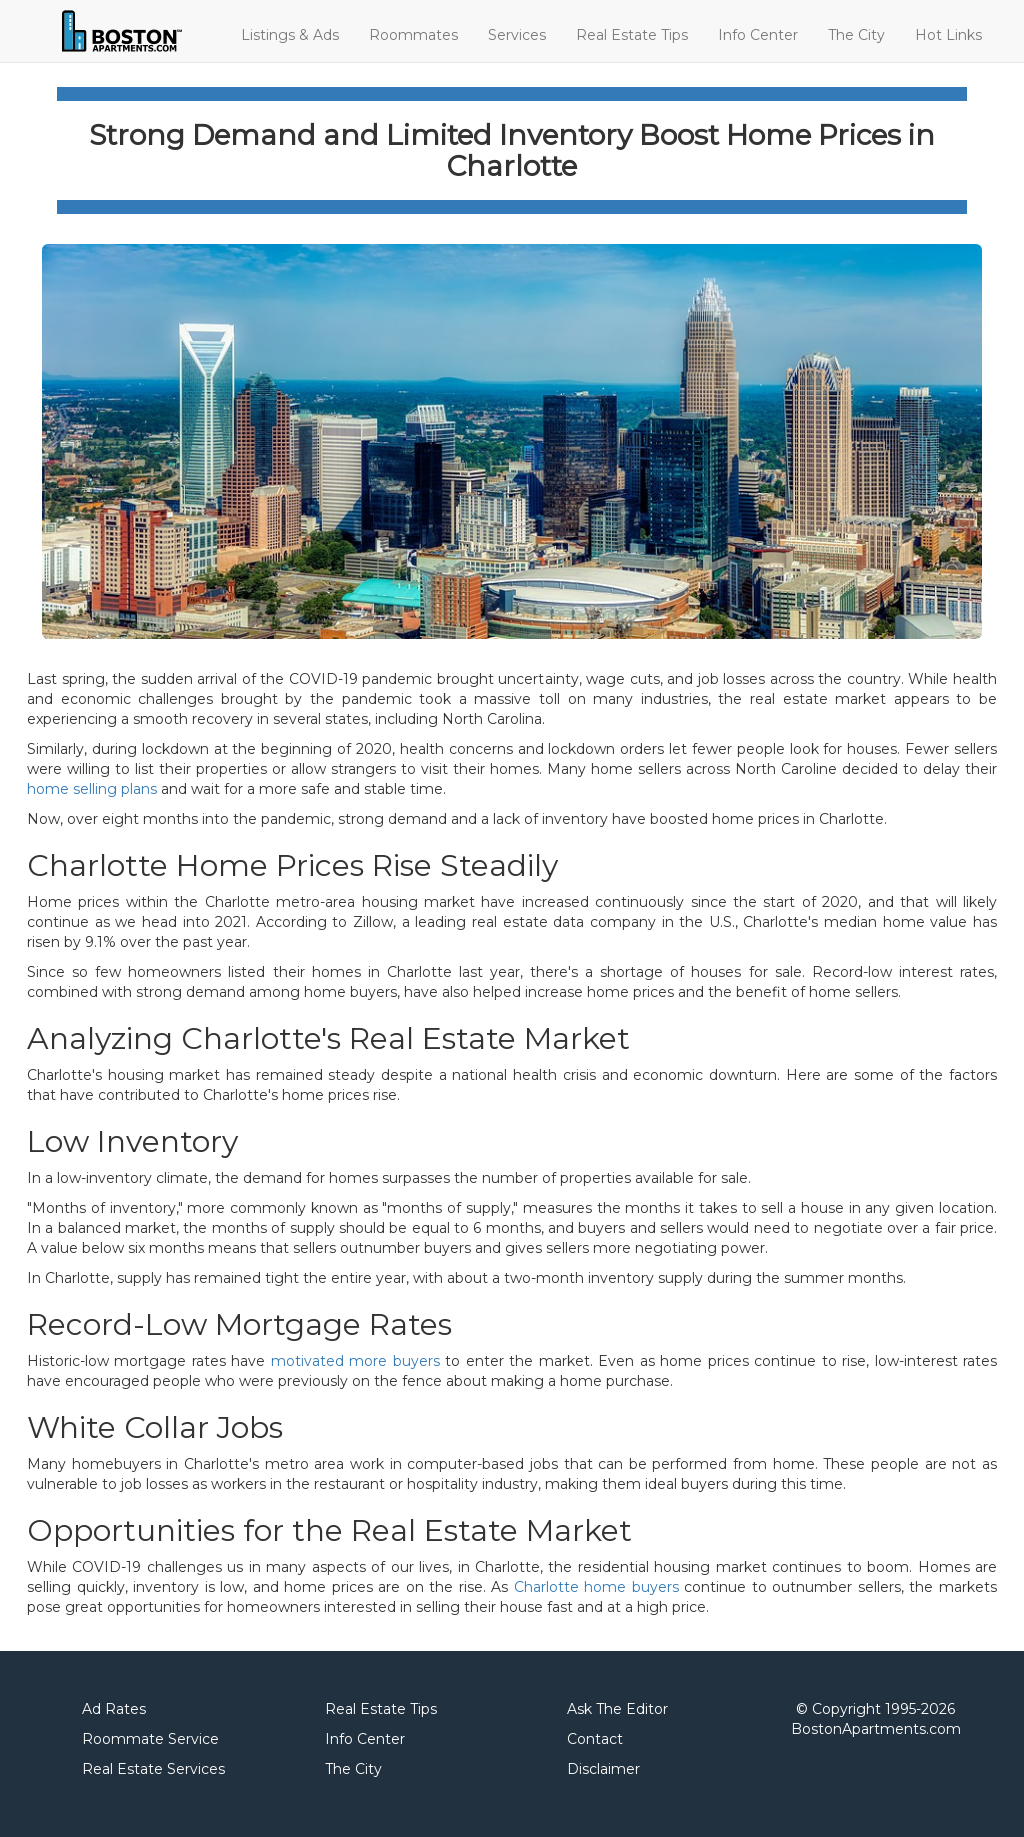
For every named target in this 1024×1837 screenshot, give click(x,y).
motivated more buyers (355, 1361)
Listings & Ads (290, 35)
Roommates (413, 35)
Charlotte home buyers (596, 1587)
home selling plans (92, 789)
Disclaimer (603, 1769)
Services (517, 35)
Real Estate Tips (632, 35)
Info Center (758, 35)
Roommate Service (150, 1739)
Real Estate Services (153, 1769)
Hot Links (948, 35)
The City (856, 35)
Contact (595, 1739)
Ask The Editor (617, 1709)
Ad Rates (114, 1709)
